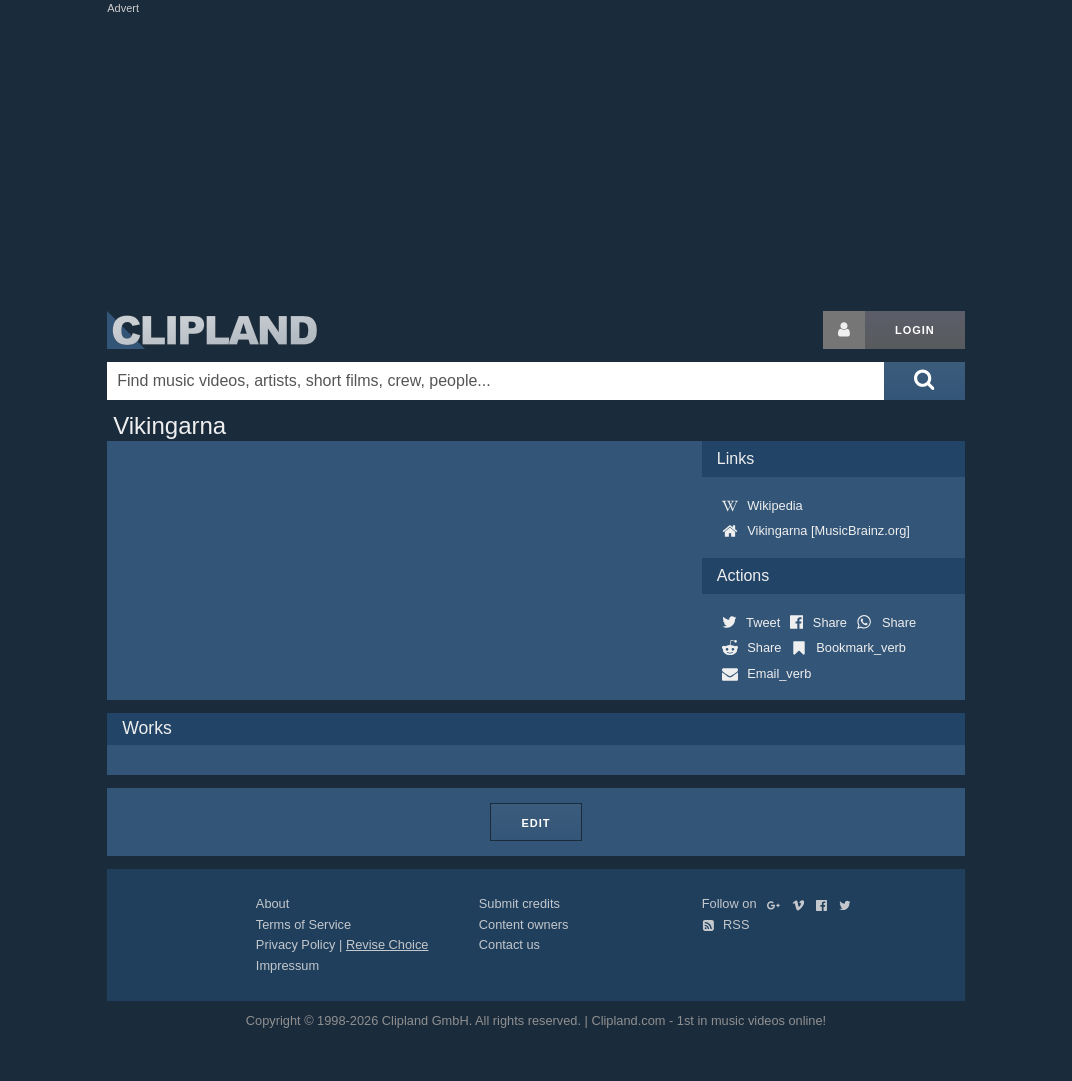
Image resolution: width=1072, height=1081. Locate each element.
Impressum (287, 965)
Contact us (509, 944)
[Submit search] (924, 381)
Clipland (212, 330)
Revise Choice (387, 944)
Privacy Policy (296, 944)
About (272, 903)
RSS (726, 924)
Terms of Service (303, 924)
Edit (535, 823)
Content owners (524, 924)
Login (915, 330)
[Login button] (844, 330)
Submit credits (519, 903)
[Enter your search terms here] (495, 381)
